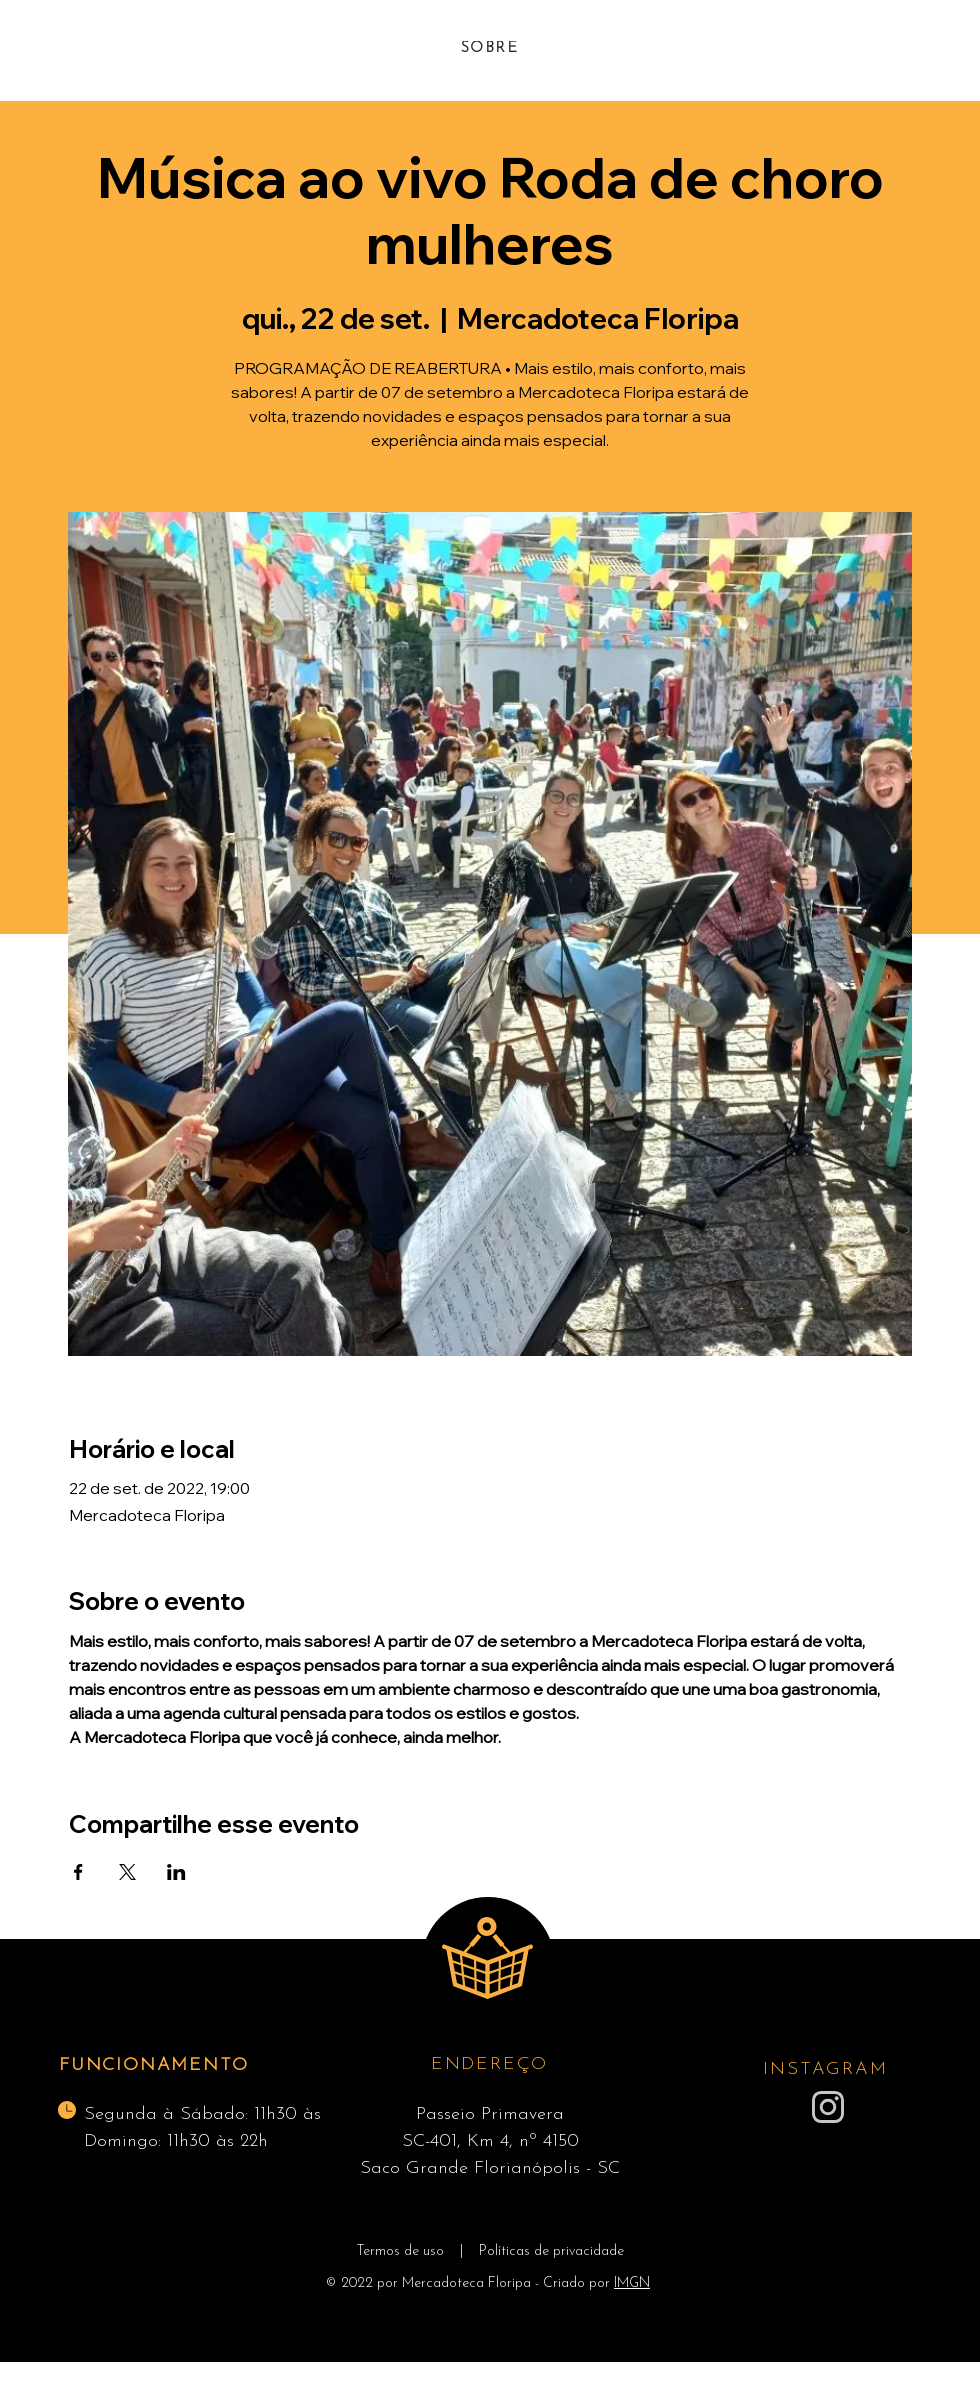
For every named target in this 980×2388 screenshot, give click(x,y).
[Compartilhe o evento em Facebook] (78, 1872)
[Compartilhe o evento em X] (127, 1872)
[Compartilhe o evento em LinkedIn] (176, 1872)
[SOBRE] (489, 48)
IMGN (632, 2283)
